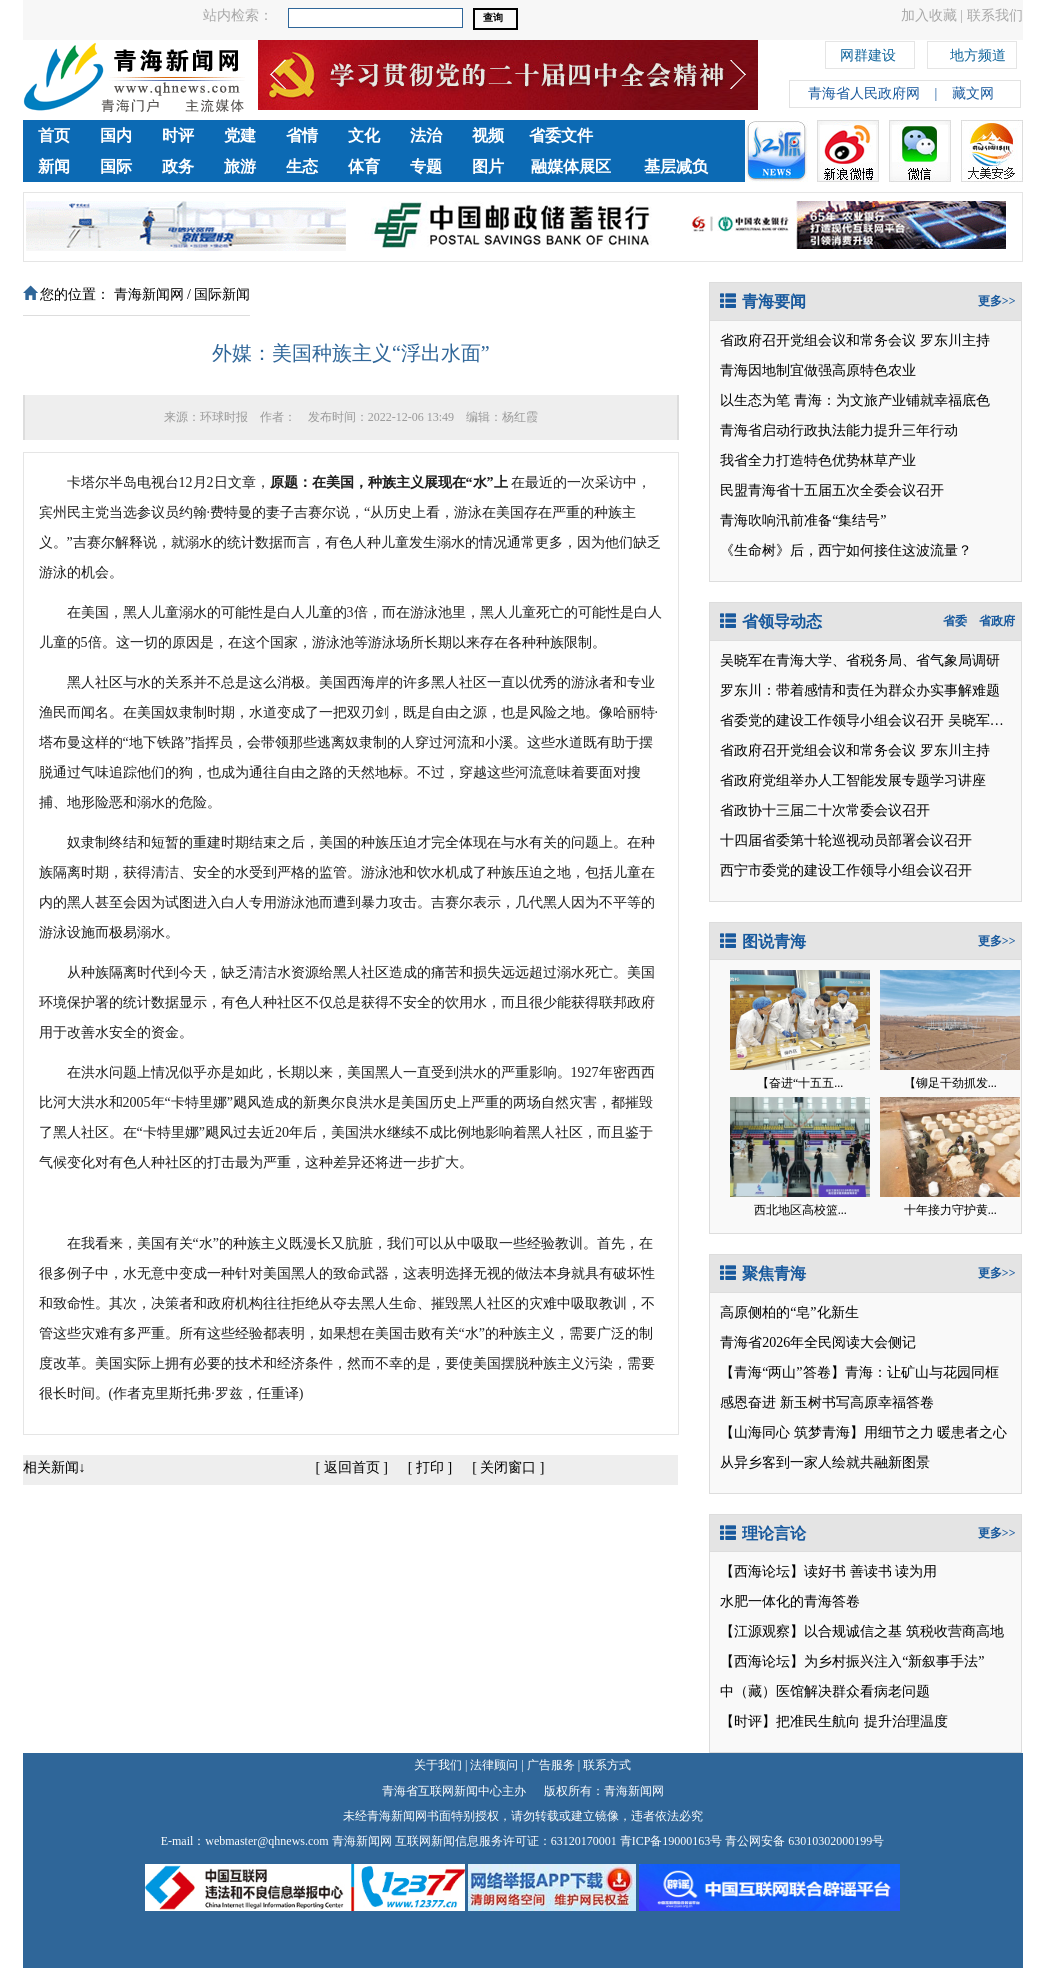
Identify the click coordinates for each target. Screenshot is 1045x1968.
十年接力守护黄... (950, 1210)
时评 (178, 135)
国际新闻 (222, 294)
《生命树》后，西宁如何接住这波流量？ (846, 550)
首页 (54, 135)
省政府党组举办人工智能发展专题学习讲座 (853, 780)
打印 (430, 1467)
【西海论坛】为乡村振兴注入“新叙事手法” (852, 1661)
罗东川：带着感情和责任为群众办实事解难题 (860, 690)
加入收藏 (929, 15)
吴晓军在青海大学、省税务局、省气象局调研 (860, 660)
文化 (364, 135)
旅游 (240, 166)
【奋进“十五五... (800, 1083)
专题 (426, 166)
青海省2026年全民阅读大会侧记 (818, 1342)
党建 (240, 135)
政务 (178, 166)
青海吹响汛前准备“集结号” (803, 520)
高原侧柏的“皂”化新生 (789, 1312)
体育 (364, 166)
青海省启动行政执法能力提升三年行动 (839, 430)
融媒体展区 (571, 166)
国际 (116, 166)
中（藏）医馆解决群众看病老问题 (825, 1691)
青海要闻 (763, 301)
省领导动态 (771, 621)
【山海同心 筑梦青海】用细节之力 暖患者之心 (863, 1432)
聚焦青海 (763, 1273)
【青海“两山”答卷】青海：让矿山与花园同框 (859, 1372)
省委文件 (561, 135)
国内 (116, 135)
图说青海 (763, 941)
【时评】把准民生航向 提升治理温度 (834, 1721)
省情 (302, 135)
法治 (426, 135)
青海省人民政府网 (864, 93)
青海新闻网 (149, 294)
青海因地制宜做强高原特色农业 (818, 370)
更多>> (997, 301)
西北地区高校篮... (800, 1210)
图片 (488, 166)
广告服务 (551, 1765)
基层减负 (676, 166)
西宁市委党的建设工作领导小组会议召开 (846, 870)
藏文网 (973, 93)
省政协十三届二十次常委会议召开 (825, 810)
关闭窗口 (508, 1467)
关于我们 (438, 1765)
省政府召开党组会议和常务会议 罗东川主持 (855, 340)
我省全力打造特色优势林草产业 (818, 460)
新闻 (54, 166)
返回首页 (352, 1467)
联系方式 (607, 1765)
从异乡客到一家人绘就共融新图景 (825, 1462)
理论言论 (763, 1533)
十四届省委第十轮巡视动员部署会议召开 (846, 840)
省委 (955, 621)
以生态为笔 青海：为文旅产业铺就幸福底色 (855, 400)
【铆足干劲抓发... (950, 1083)
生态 (302, 166)
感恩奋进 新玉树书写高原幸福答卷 (827, 1402)
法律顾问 (494, 1765)
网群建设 (868, 52)
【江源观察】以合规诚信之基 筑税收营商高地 (862, 1631)
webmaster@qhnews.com (266, 1841)
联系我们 (995, 15)
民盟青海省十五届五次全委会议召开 (832, 490)
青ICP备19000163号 (671, 1841)
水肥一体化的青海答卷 (790, 1601)
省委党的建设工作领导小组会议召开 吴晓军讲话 (869, 720)
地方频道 (978, 52)
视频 (488, 135)
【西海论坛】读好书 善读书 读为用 (828, 1571)
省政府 (997, 621)
